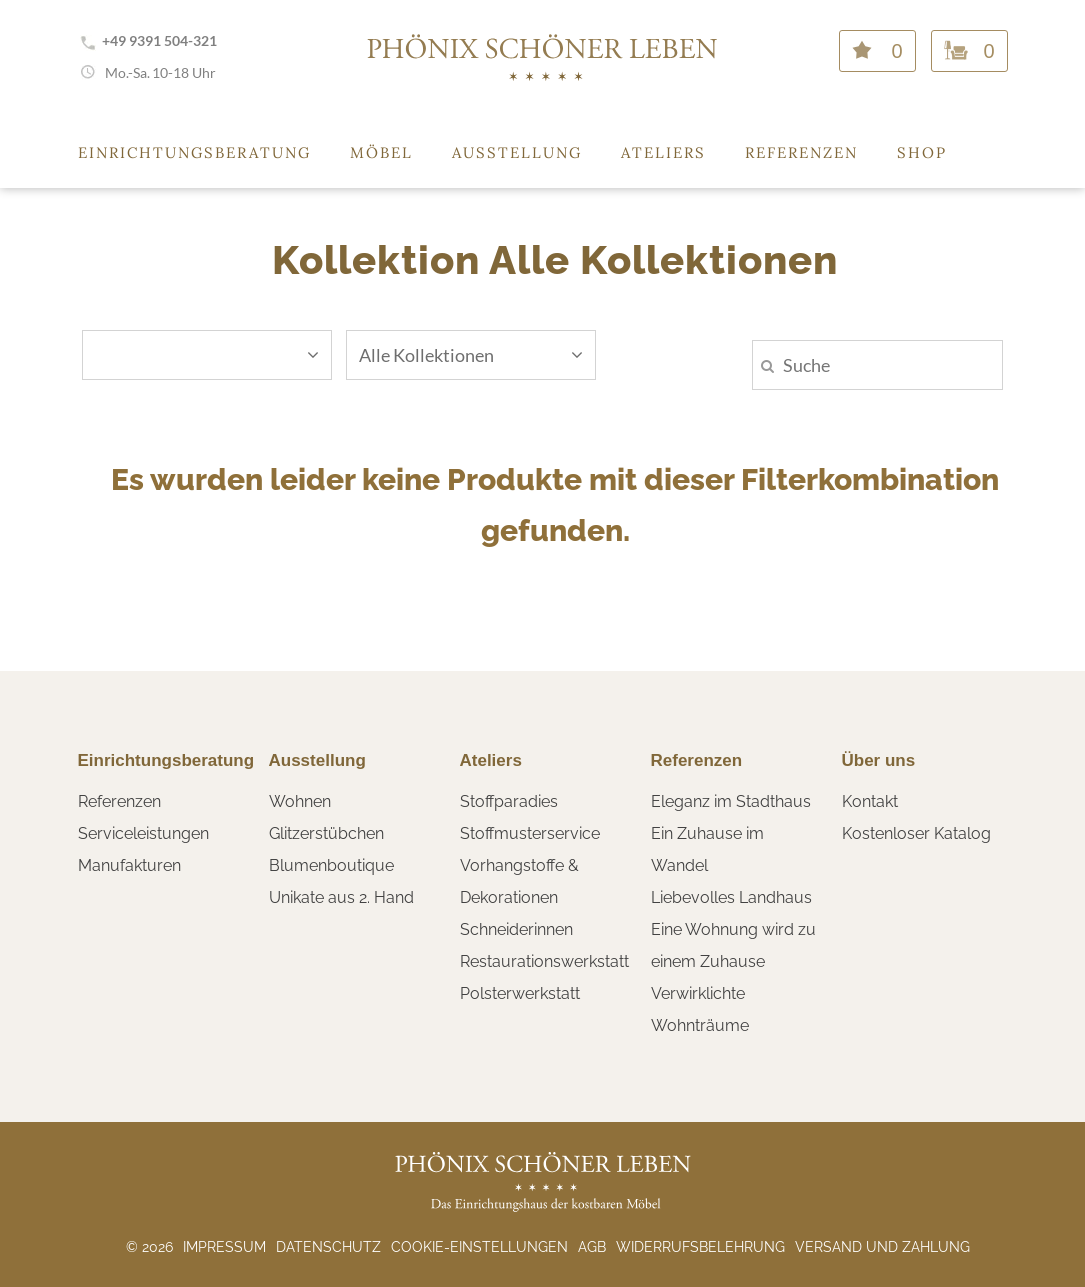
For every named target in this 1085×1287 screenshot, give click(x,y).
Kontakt (870, 801)
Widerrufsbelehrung (700, 1247)
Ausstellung (517, 152)
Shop (922, 152)
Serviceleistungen (143, 833)
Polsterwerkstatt (520, 993)
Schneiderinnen (516, 929)
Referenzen (801, 152)
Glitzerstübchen (326, 833)
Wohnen (300, 801)
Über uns (879, 760)
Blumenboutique (331, 865)
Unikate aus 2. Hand (341, 897)
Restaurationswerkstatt (544, 961)
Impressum (224, 1247)
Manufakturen (129, 865)
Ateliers (663, 152)
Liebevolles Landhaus (731, 897)
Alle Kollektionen (471, 355)
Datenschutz (328, 1247)
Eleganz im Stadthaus (731, 801)
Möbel (381, 152)
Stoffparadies (509, 801)
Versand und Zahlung (882, 1247)
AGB (592, 1247)
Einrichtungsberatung (194, 152)
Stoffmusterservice (530, 833)
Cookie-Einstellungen (479, 1247)
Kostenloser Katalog (916, 833)
